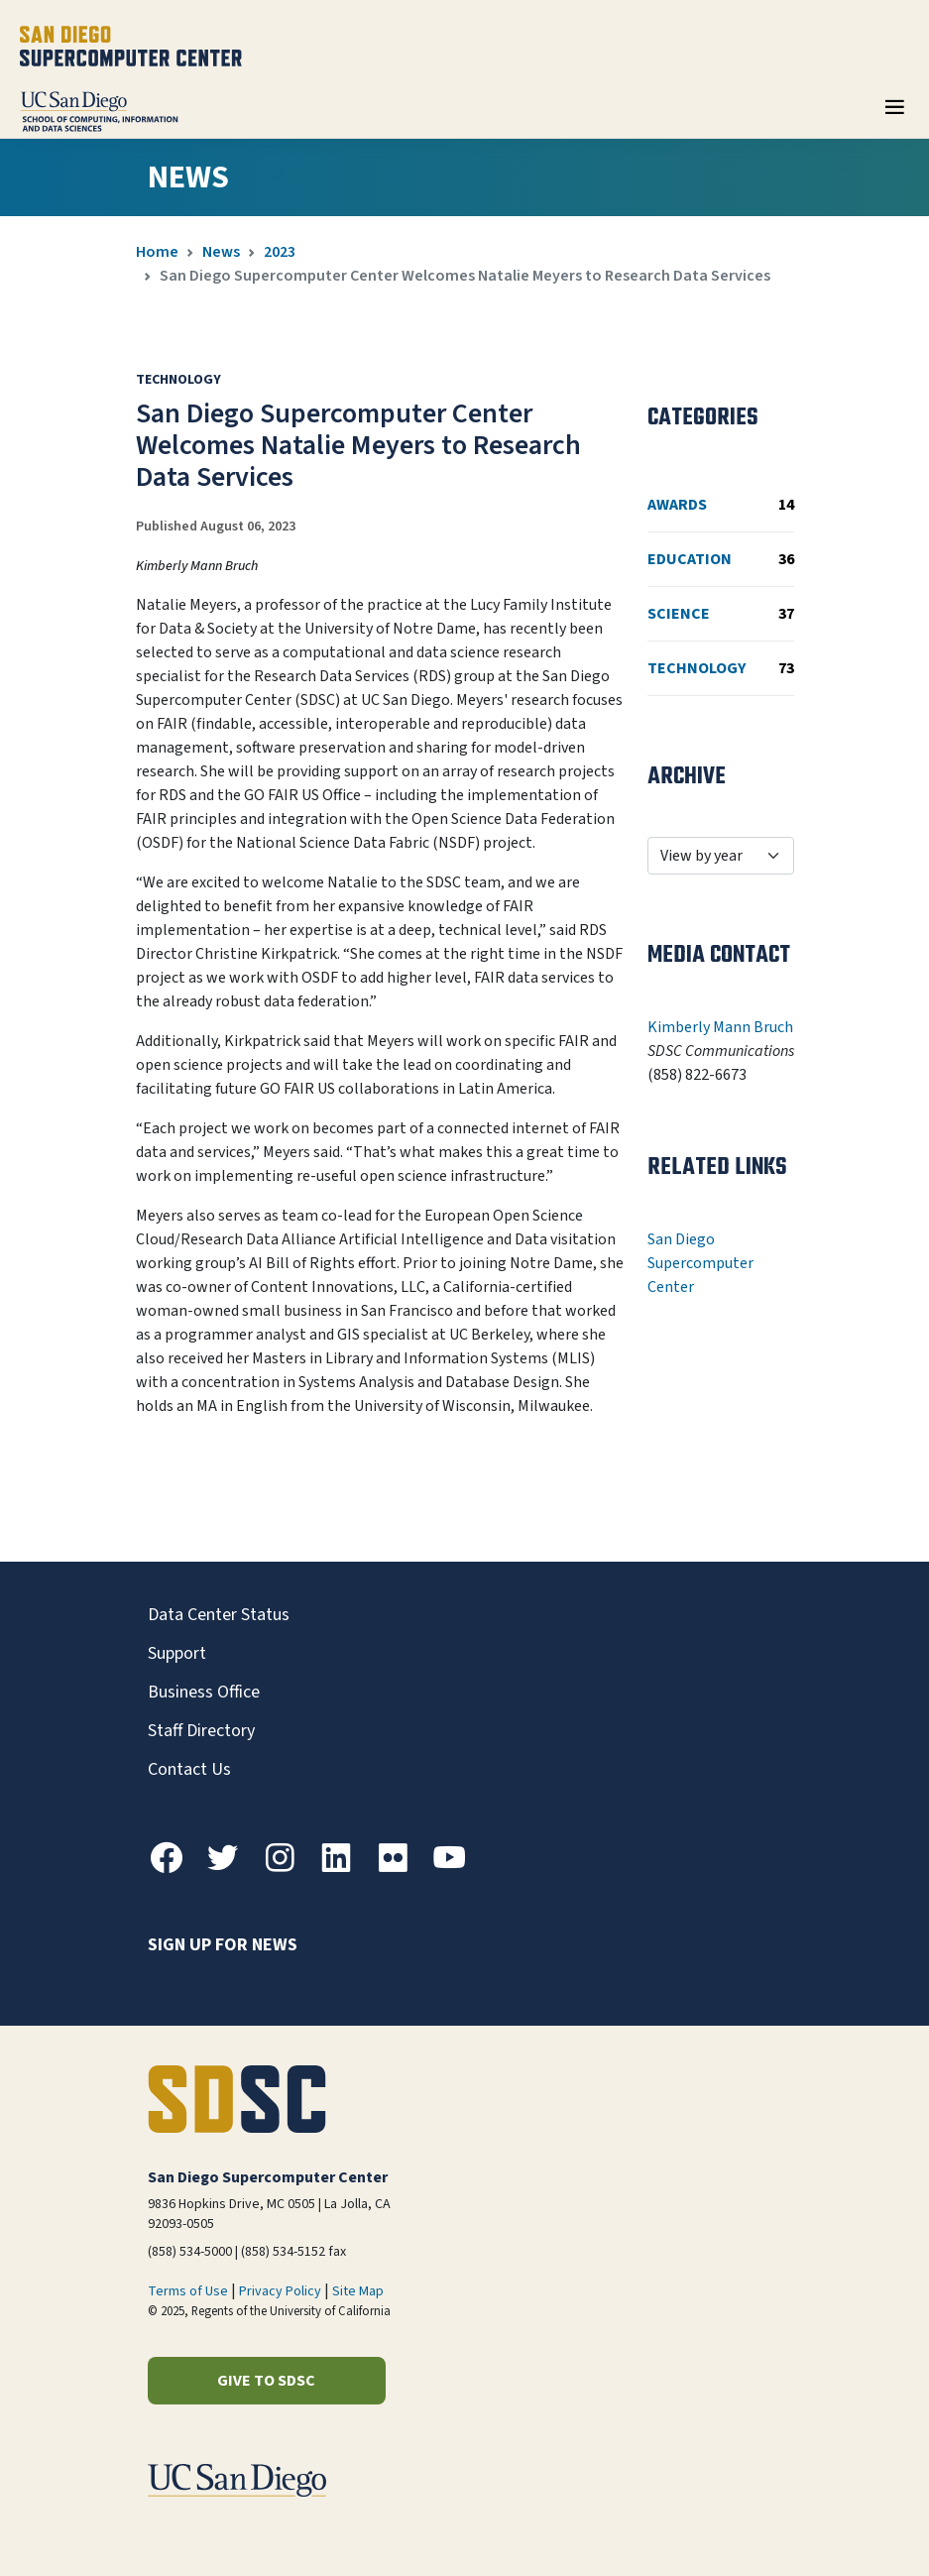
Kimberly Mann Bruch (720, 1027)
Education (720, 559)
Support (177, 1653)
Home (157, 252)
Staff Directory (201, 1730)
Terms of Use (188, 2291)
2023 (279, 252)
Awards (720, 505)
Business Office (204, 1692)
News (221, 252)
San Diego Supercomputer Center (700, 1263)
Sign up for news (222, 1944)
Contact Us (189, 1769)
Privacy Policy (280, 2291)
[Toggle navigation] (894, 114)
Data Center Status (219, 1614)
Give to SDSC (266, 2381)
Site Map (358, 2291)
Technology (720, 668)
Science (720, 614)
